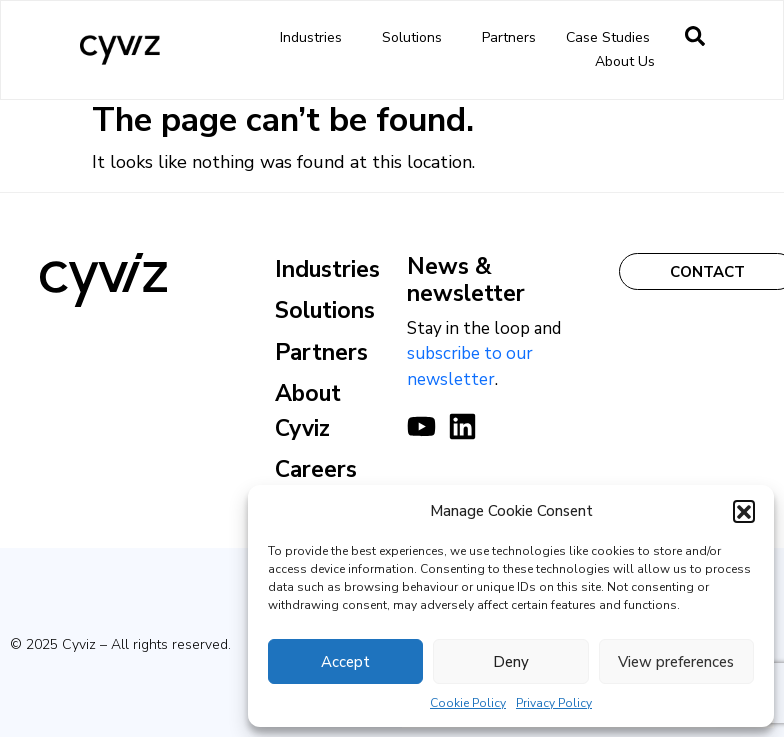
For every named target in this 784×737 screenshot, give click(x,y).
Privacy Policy (554, 703)
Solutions (417, 38)
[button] (744, 511)
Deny (511, 662)
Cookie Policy (468, 703)
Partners (509, 37)
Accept (345, 662)
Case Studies (608, 37)
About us (630, 62)
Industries (316, 38)
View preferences (676, 662)
